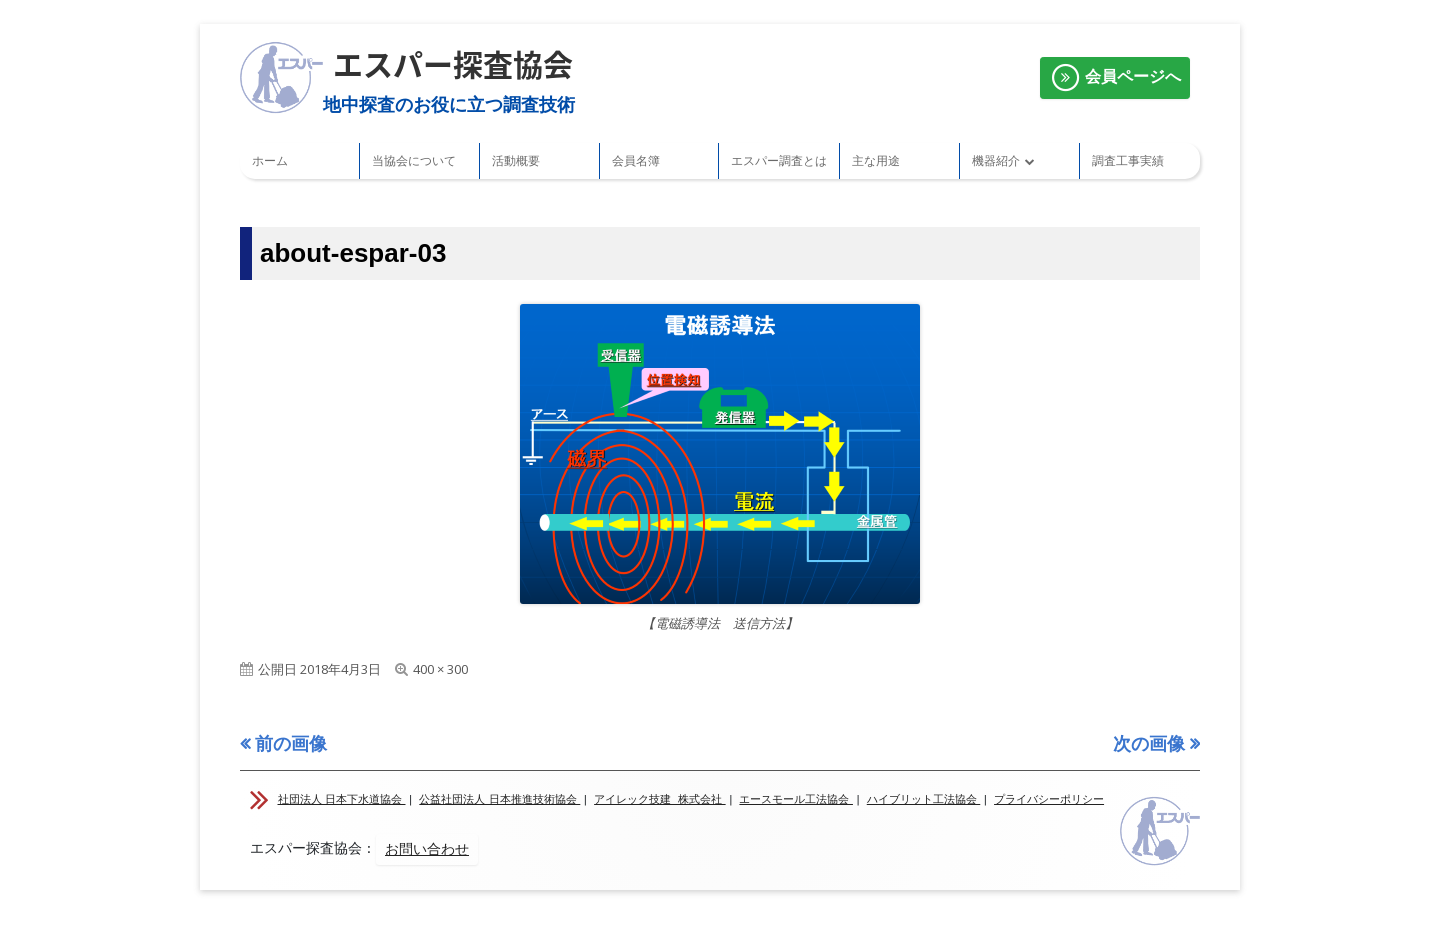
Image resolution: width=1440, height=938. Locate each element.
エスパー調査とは (779, 160)
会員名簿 (636, 160)
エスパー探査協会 (453, 63)
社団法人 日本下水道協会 (342, 799)
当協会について (414, 160)
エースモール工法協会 (796, 799)
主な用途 (876, 160)
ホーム (270, 160)
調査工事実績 (1128, 160)
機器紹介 (996, 160)
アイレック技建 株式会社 (660, 799)
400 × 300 (440, 669)
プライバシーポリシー (1049, 799)
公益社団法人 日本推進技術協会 (499, 799)
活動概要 (516, 160)
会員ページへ (1115, 78)
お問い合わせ (427, 849)
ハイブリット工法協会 (924, 799)
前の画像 (291, 743)
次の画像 (1149, 743)
